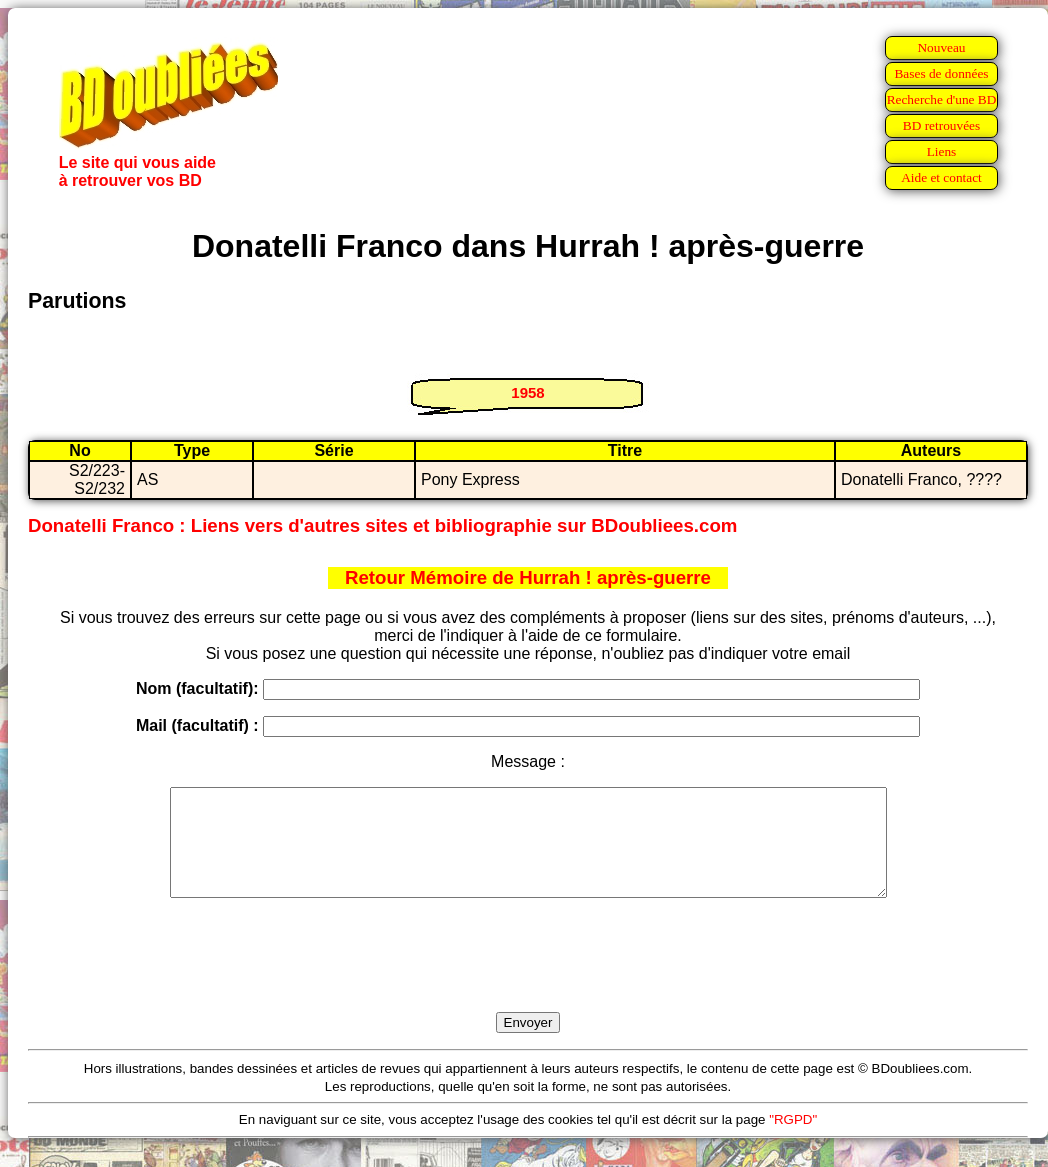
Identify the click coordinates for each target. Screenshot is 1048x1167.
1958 (527, 392)
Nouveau (941, 47)
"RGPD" (793, 1140)
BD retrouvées (941, 125)
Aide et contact (941, 177)
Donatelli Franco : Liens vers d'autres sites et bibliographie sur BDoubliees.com (382, 525)
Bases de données (941, 73)
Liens (942, 151)
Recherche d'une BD (942, 99)
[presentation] (528, 978)
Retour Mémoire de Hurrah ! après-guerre (528, 577)
